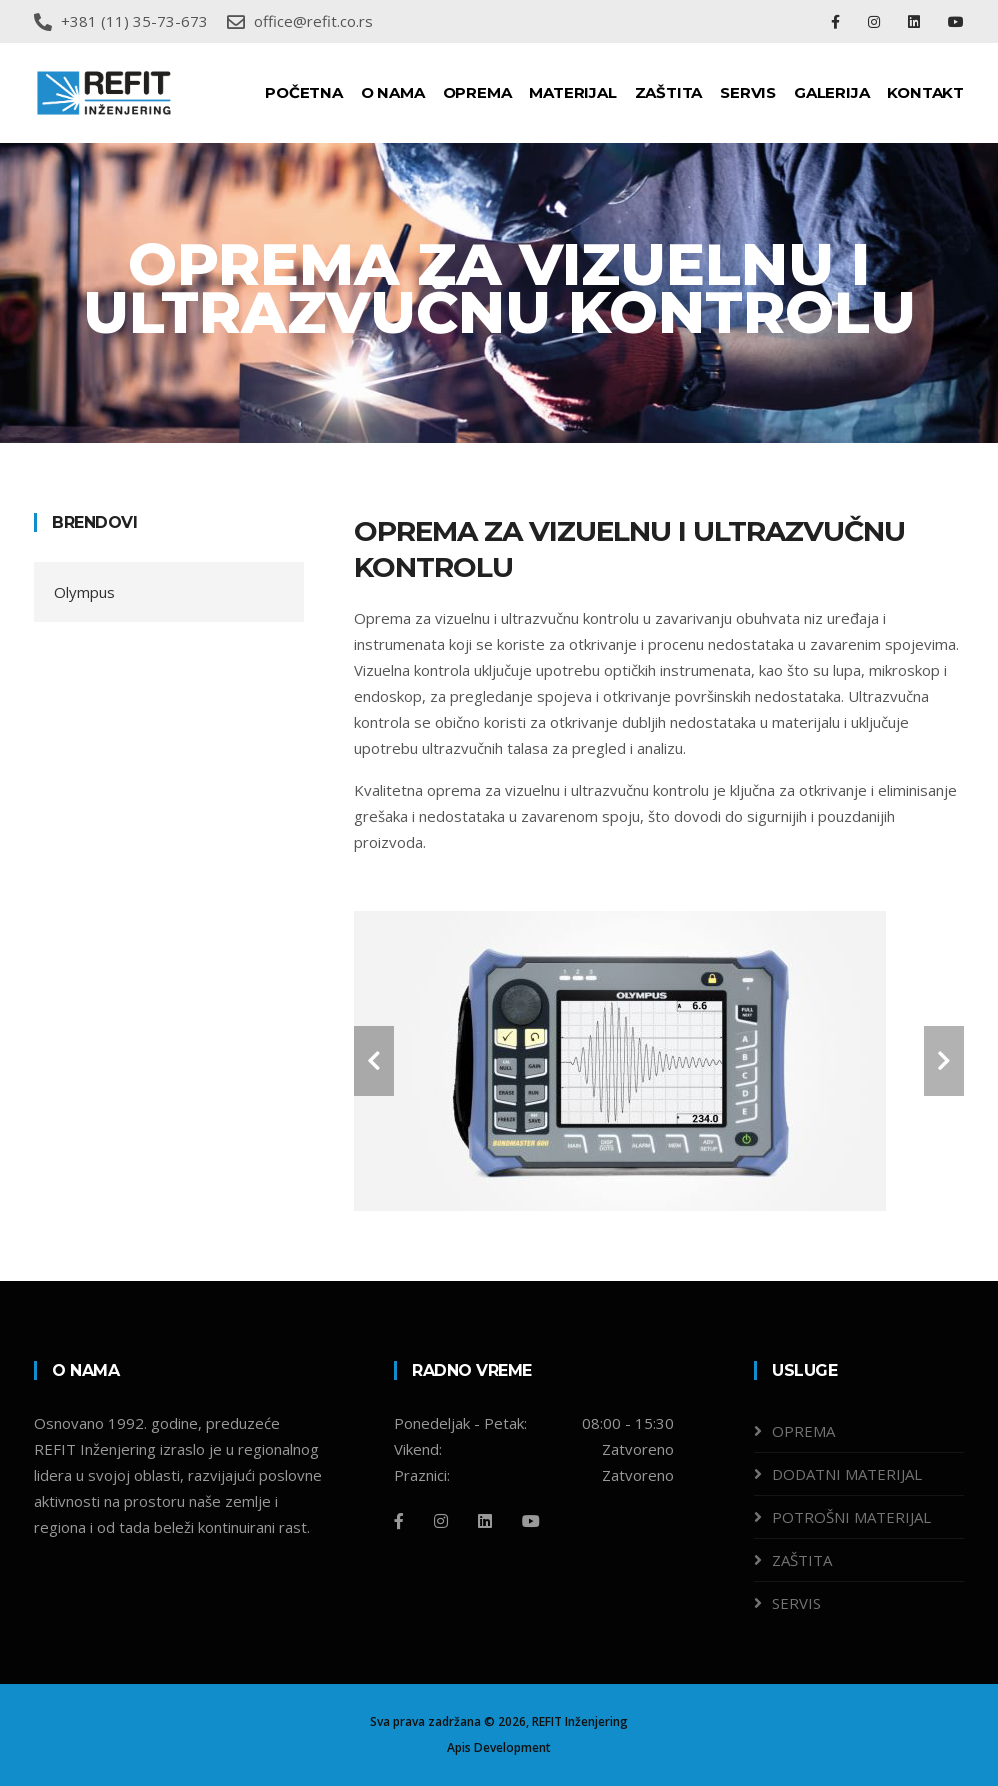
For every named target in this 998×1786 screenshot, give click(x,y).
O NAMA (393, 92)
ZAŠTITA (669, 92)
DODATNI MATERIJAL (847, 1474)
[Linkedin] (485, 1521)
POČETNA (304, 92)
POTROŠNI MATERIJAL (851, 1517)
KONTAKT (925, 92)
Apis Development (499, 1747)
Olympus (84, 592)
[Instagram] (441, 1521)
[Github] (531, 1521)
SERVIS (748, 92)
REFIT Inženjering (580, 1721)
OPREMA (477, 92)
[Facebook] (399, 1521)
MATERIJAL (572, 92)
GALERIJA (831, 92)
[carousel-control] (374, 1061)
